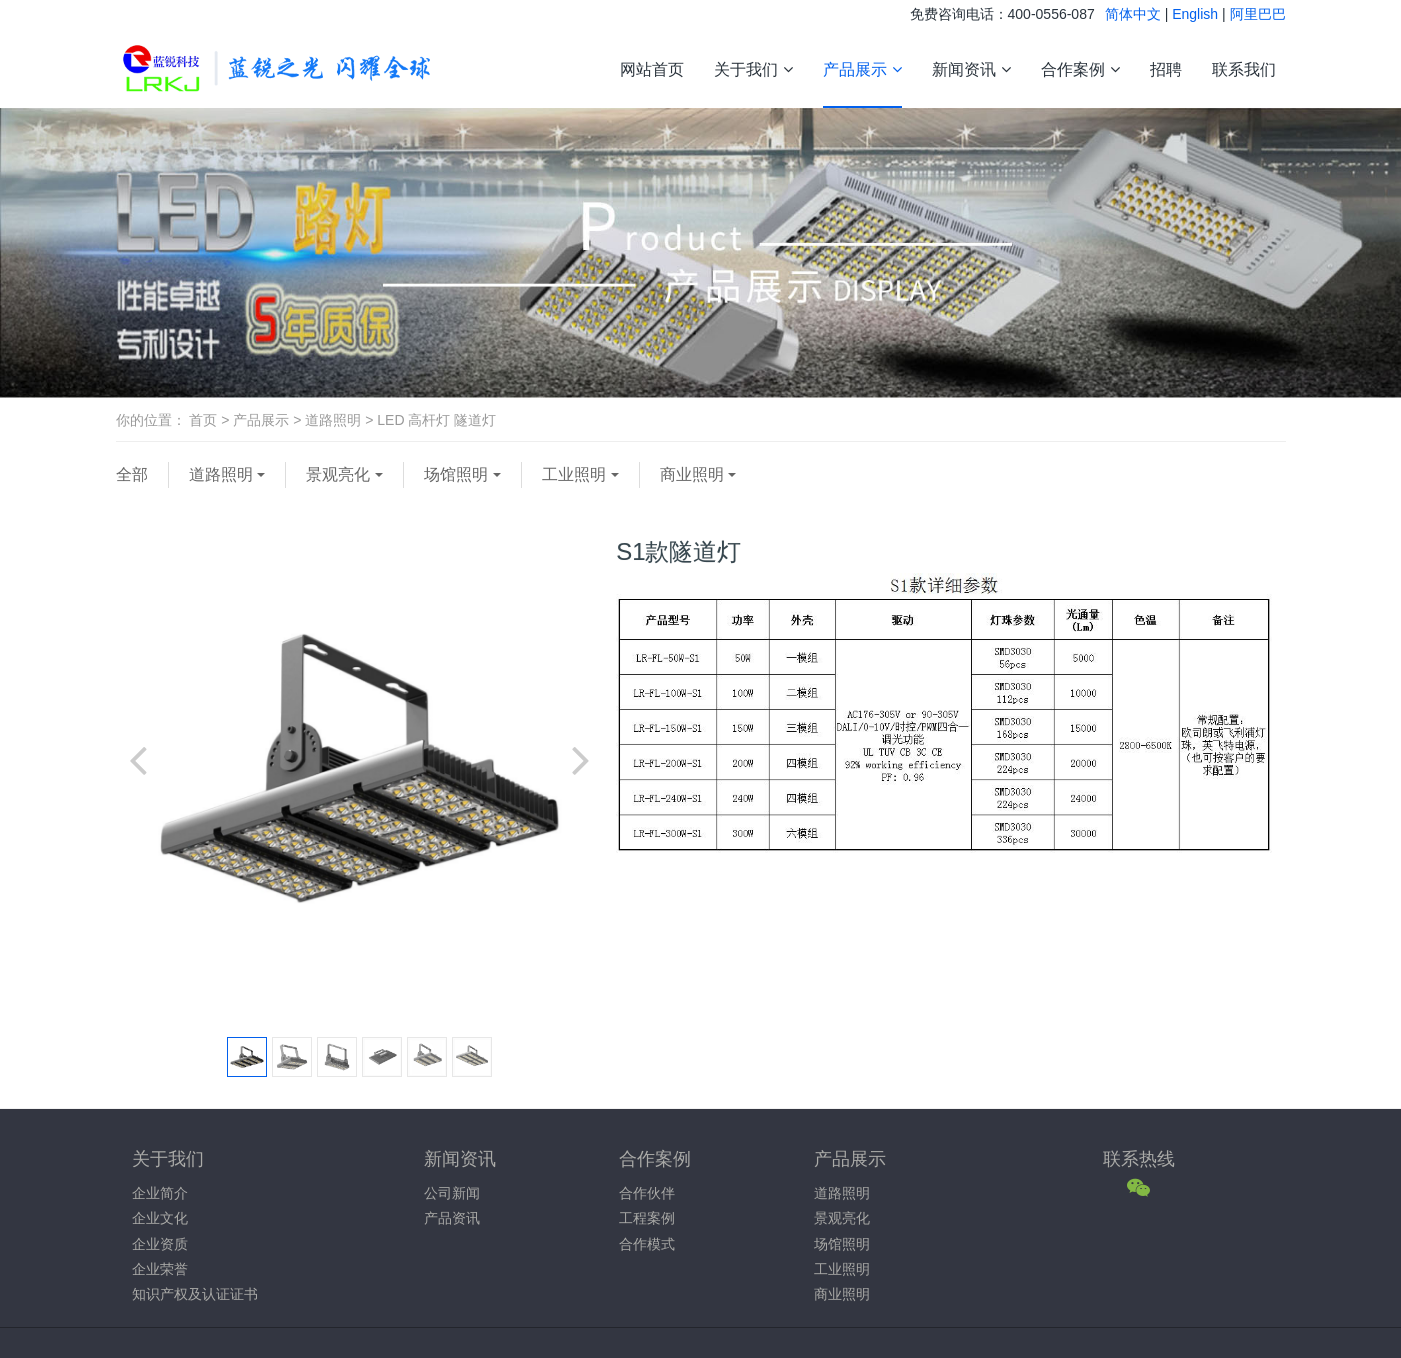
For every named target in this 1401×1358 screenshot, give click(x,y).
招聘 (1166, 69)
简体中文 (1133, 14)
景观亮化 (338, 474)
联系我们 (1244, 69)
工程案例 (647, 1218)
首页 (203, 420)
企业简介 (160, 1193)
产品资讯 (452, 1218)
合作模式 (647, 1244)
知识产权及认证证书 (195, 1294)
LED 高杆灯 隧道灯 (436, 420)
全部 (132, 474)
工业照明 (574, 474)
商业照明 (692, 474)
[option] (359, 768)
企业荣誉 (160, 1269)
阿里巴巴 (1258, 14)
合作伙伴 (647, 1193)
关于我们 (753, 70)
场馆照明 (456, 474)
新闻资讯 (971, 70)
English (1195, 14)
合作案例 (1080, 70)
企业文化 (160, 1218)
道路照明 (333, 420)
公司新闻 (452, 1193)
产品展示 (862, 70)
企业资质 (160, 1244)
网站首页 (652, 69)
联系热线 (1139, 1159)
